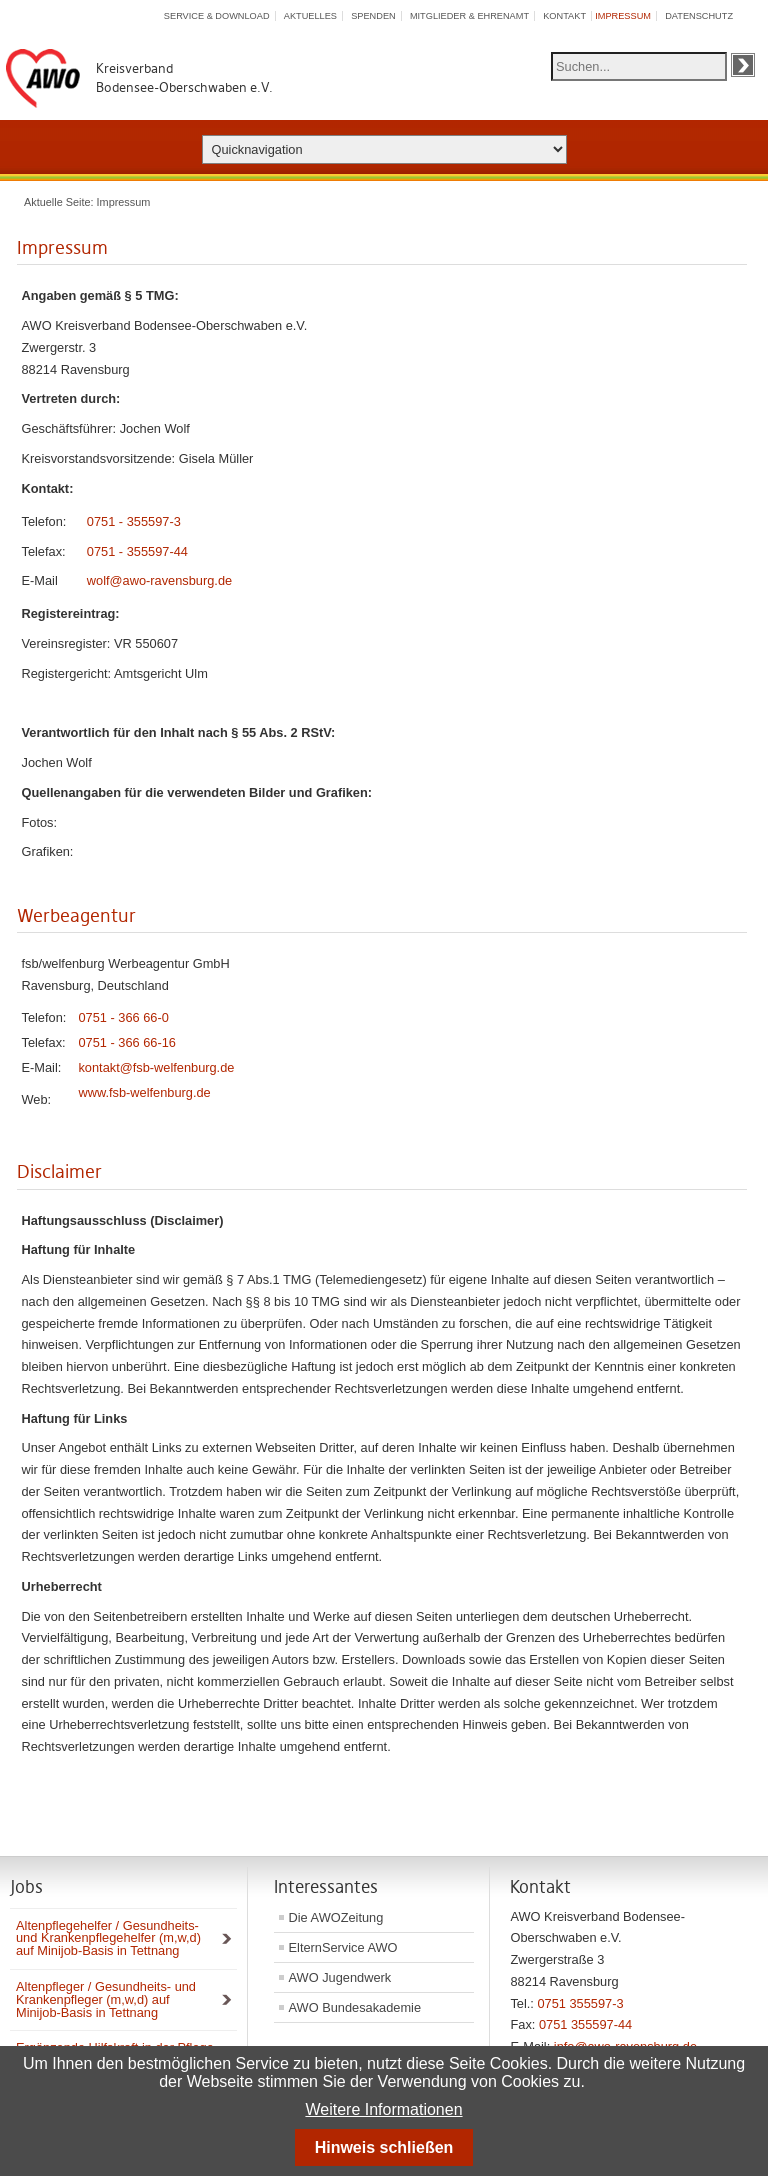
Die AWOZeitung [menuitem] (336, 1917)
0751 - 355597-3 (134, 521)
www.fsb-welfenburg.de (144, 1092)
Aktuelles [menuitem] (310, 16)
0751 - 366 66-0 (123, 1017)
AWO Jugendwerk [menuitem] (340, 1977)
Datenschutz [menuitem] (699, 16)
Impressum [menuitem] (623, 16)
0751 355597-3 (580, 2003)
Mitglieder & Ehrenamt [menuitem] (469, 16)
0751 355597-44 (585, 2024)
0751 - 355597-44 (137, 551)
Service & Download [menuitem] (217, 16)
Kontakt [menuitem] (564, 16)
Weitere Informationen (383, 2109)
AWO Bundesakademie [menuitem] (355, 2007)
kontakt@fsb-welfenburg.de (156, 1067)
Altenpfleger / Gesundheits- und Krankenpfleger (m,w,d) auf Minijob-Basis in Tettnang (106, 1999)
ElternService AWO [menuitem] (343, 1947)
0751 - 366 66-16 (126, 1042)
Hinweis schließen (384, 2147)
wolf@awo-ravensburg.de (159, 580)
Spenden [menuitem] (373, 16)
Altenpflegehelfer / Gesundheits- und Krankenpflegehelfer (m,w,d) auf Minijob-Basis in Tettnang (108, 1938)
